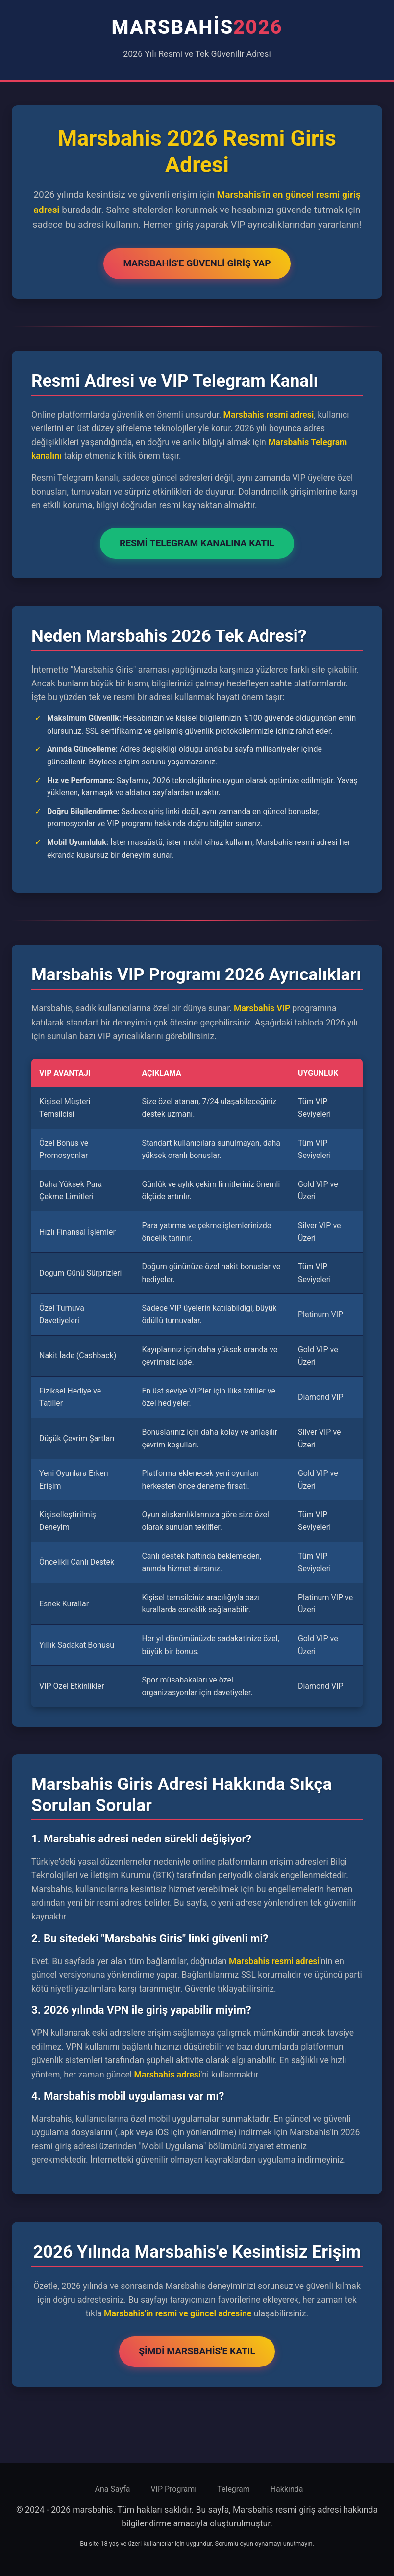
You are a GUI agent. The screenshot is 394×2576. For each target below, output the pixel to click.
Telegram (233, 2489)
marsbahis (196, 27)
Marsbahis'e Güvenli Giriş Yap (197, 263)
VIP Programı (173, 2489)
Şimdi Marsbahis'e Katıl (197, 2351)
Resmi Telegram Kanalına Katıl (197, 543)
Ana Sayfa (112, 2489)
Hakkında (287, 2489)
